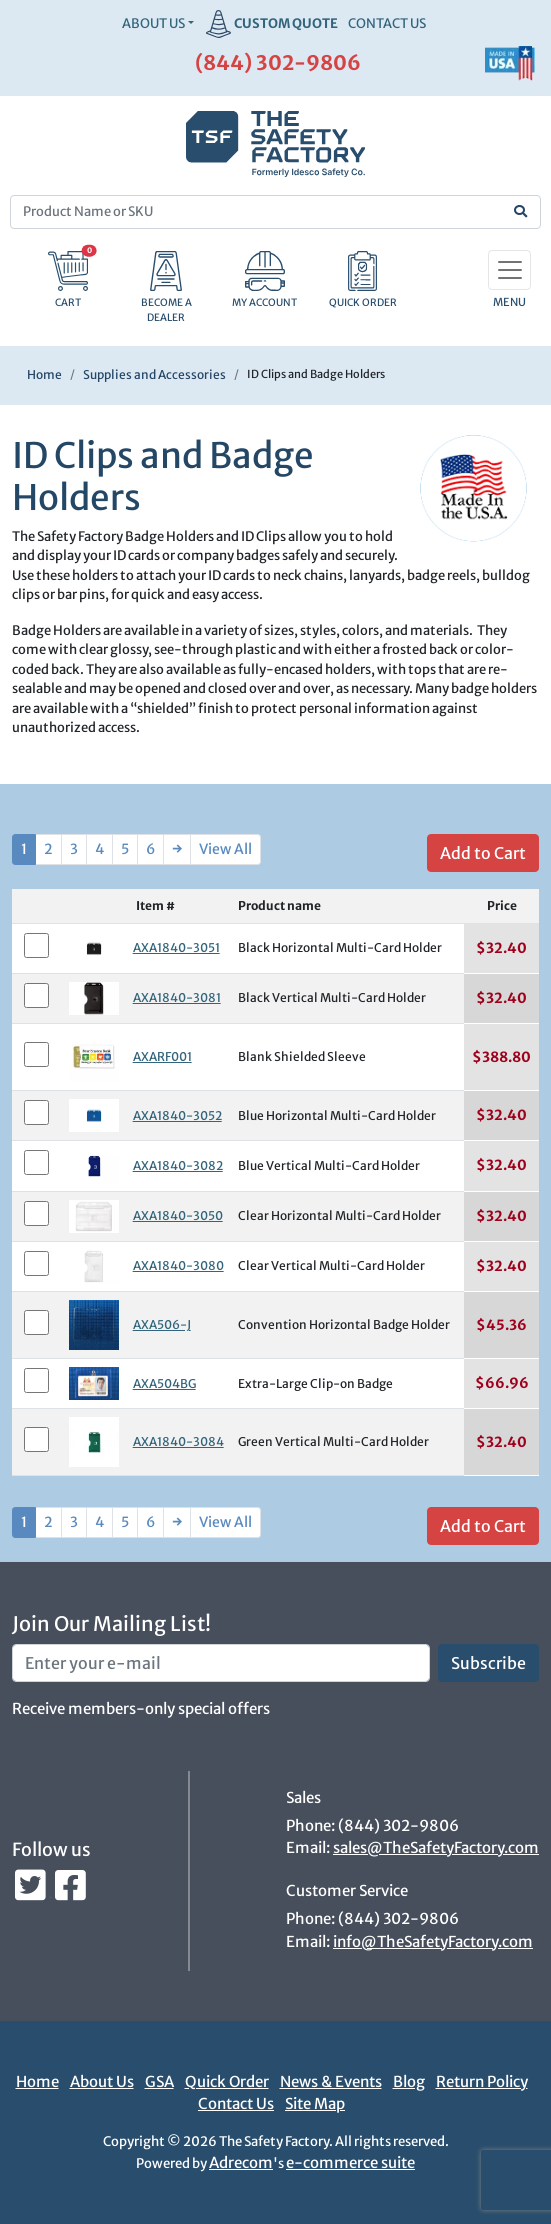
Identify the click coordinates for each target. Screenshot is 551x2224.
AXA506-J (162, 1324)
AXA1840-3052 (177, 1115)
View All (225, 849)
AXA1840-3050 (178, 1215)
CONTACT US (387, 23)
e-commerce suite (350, 2162)
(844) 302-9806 (278, 62)
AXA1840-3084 (178, 1441)
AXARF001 (162, 1056)
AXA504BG (164, 1383)
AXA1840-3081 (177, 997)
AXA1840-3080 (178, 1265)
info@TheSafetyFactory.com (433, 1941)
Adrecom (241, 2162)
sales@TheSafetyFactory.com (436, 1847)
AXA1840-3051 (176, 947)
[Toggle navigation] (509, 270)
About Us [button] (153, 23)
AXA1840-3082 (178, 1165)
